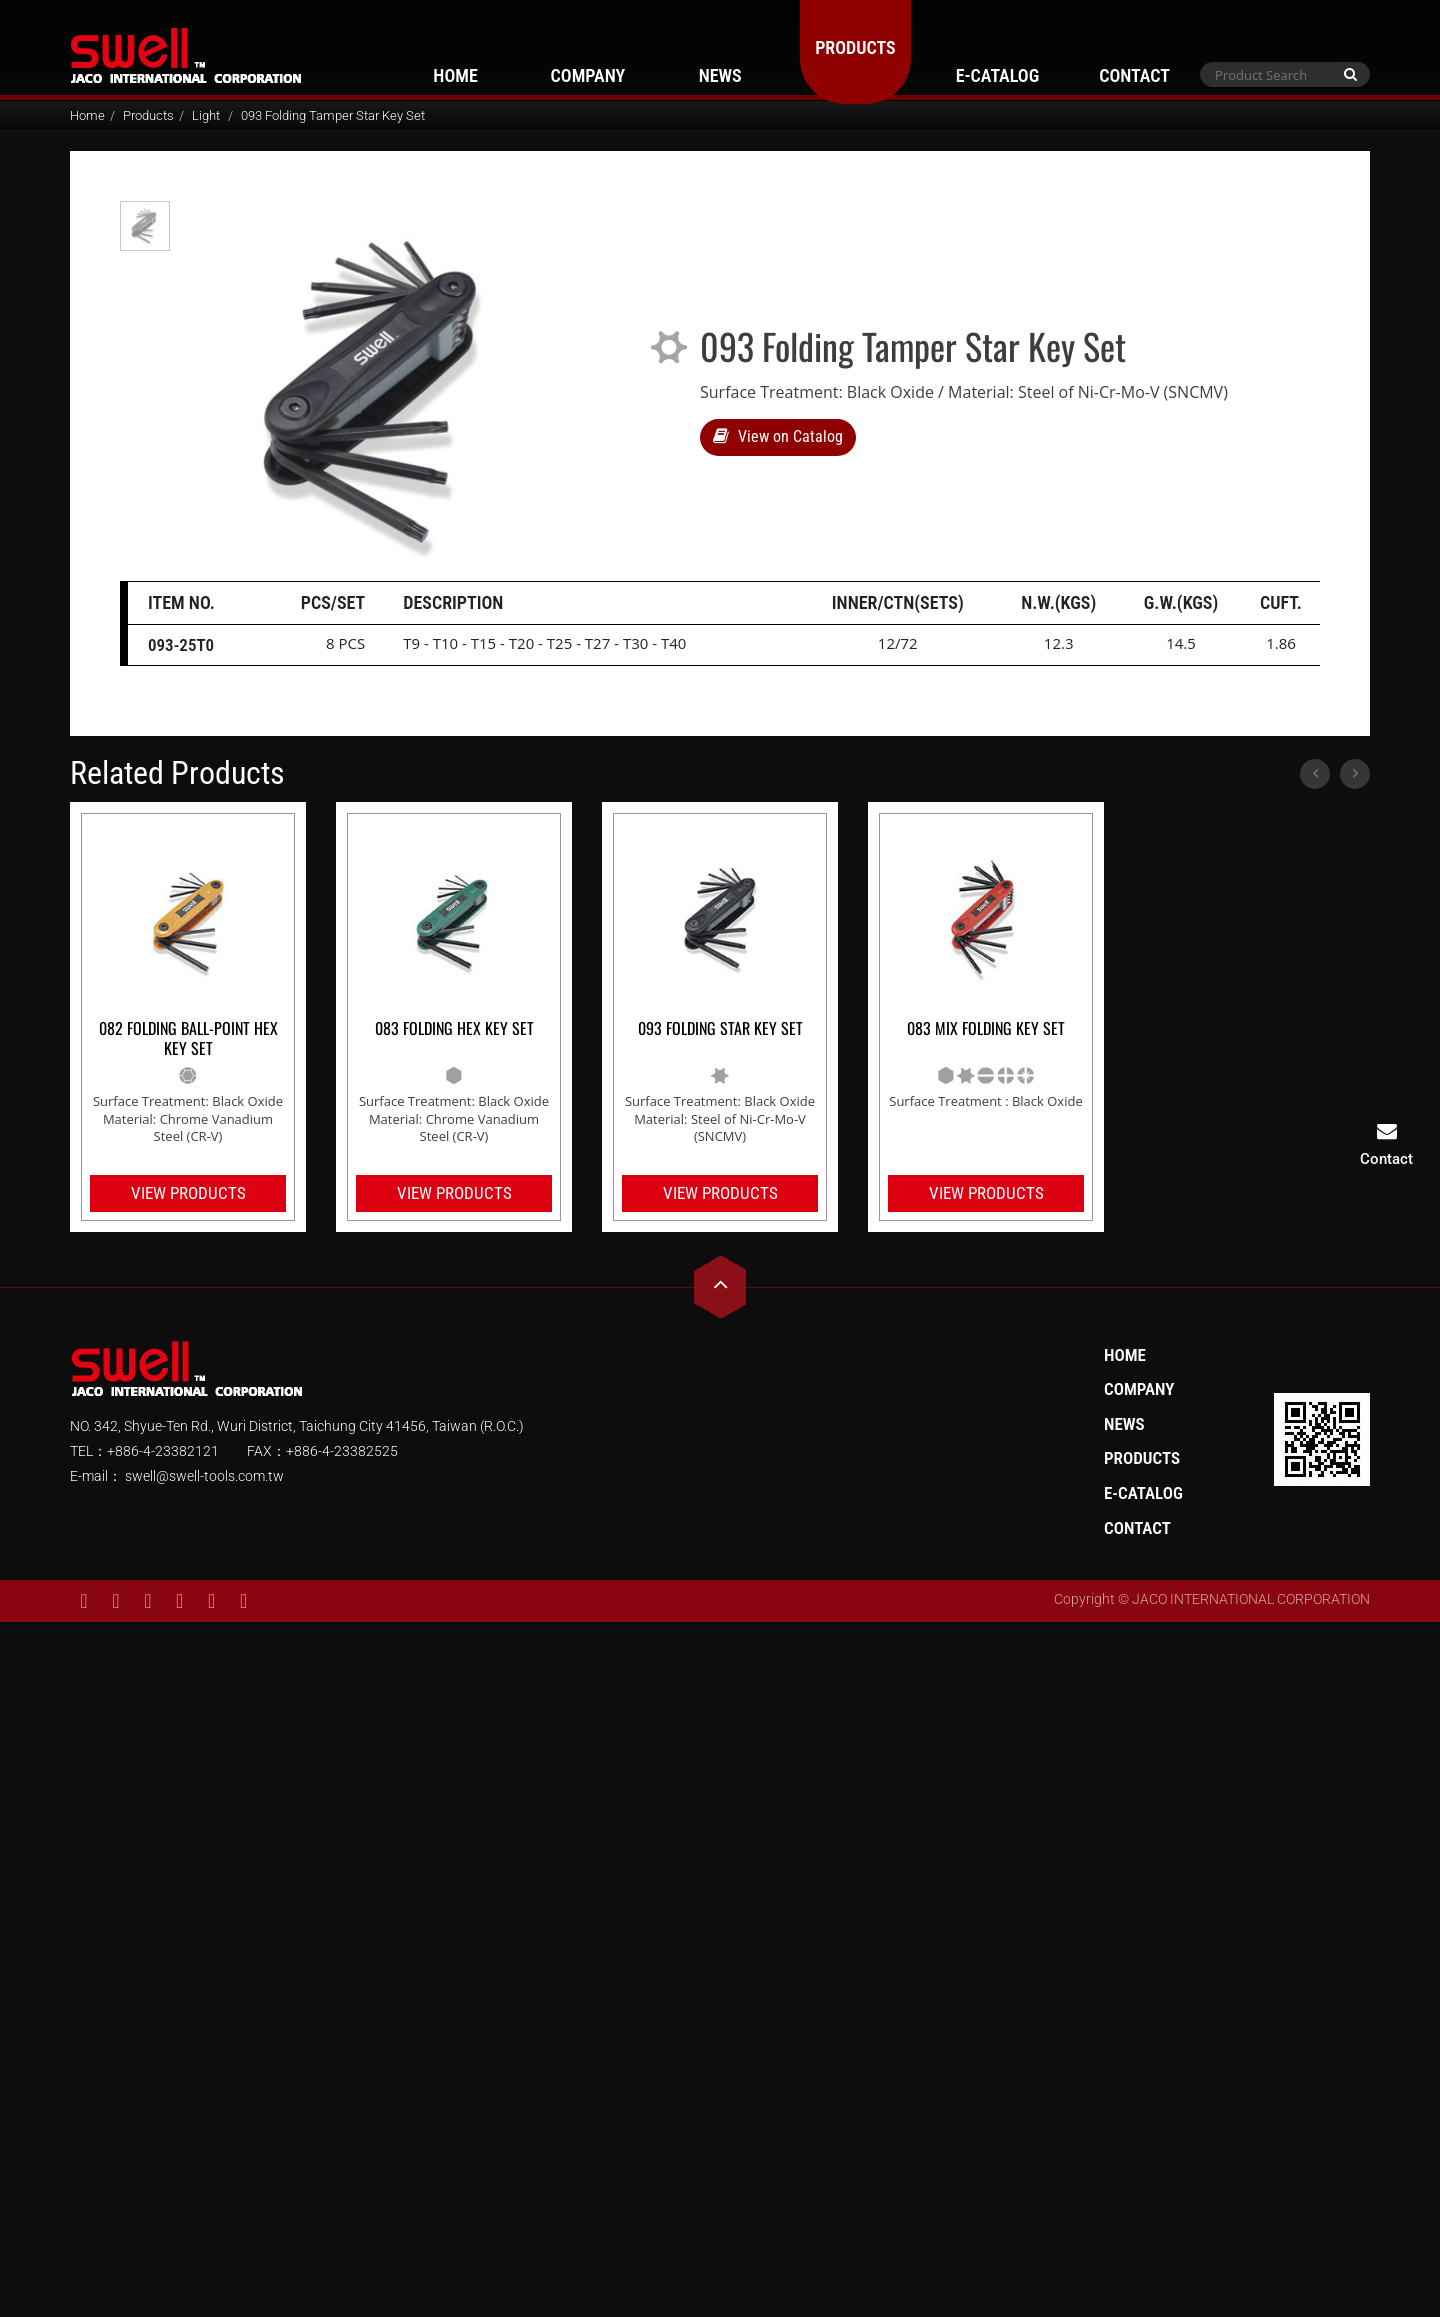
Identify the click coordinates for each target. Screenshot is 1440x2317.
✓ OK (995, 2303)
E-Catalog (998, 75)
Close (720, 1635)
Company (588, 75)
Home (455, 75)
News (720, 75)
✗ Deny (720, 1716)
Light (206, 115)
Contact (1134, 75)
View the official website (766, 1878)
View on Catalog (778, 436)
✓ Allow (720, 1689)
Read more (634, 1878)
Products (855, 47)
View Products (188, 1193)
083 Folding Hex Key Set (454, 1029)
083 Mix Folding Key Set (986, 1029)
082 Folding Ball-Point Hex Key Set (188, 1039)
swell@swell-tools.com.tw (203, 1476)
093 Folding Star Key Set (720, 1029)
